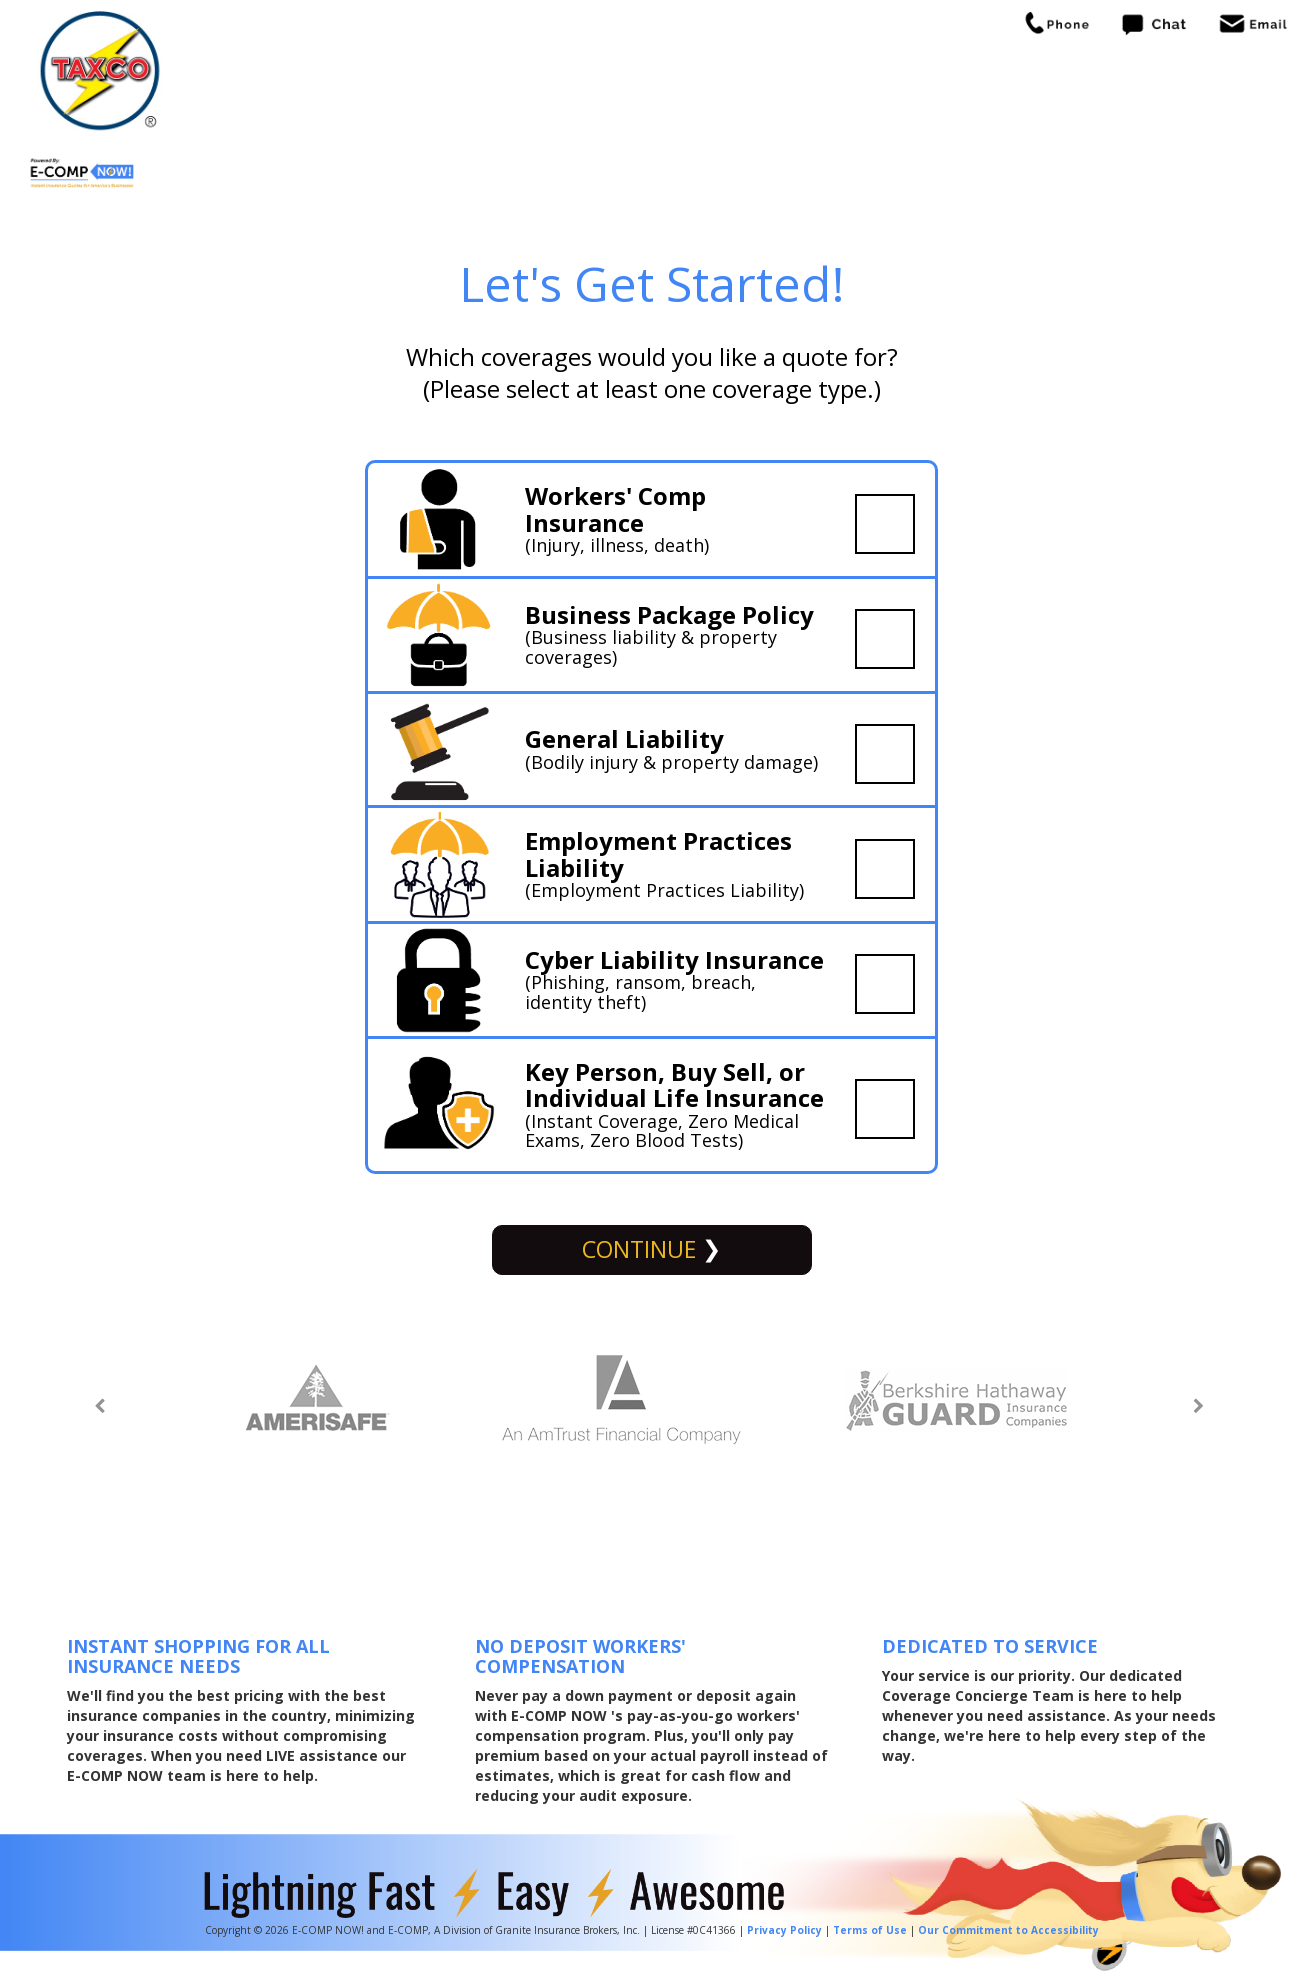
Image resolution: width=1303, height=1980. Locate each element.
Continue (642, 1249)
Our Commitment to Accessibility (1008, 1930)
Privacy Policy (784, 1930)
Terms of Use (870, 1930)
